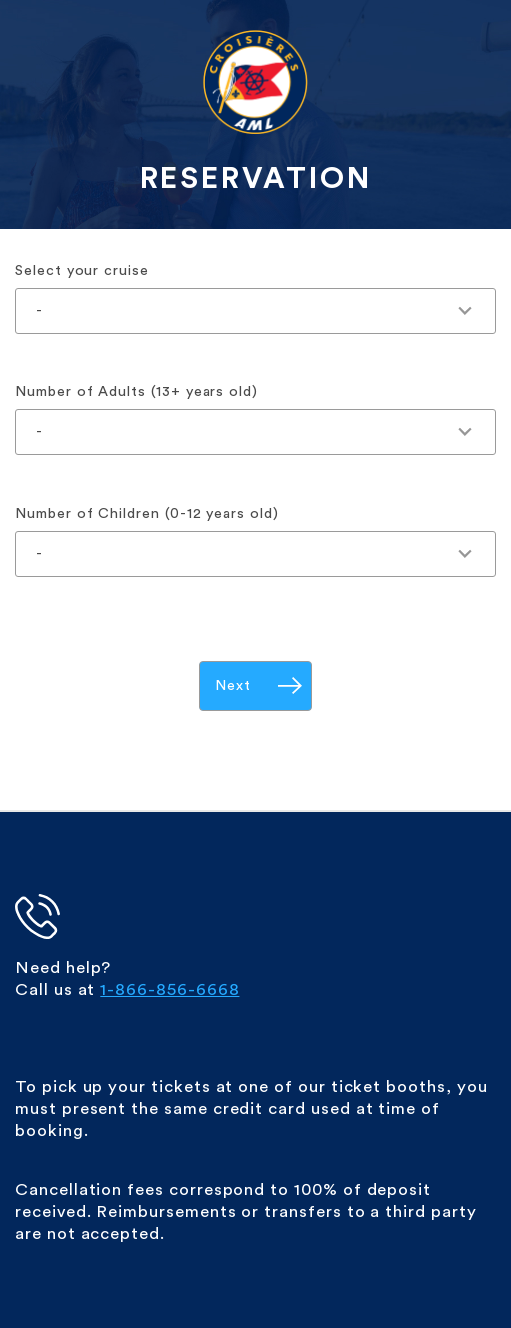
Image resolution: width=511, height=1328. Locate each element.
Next (233, 685)
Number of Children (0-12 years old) (147, 513)
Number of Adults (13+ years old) (136, 391)
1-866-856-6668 (169, 989)
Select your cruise (82, 270)
